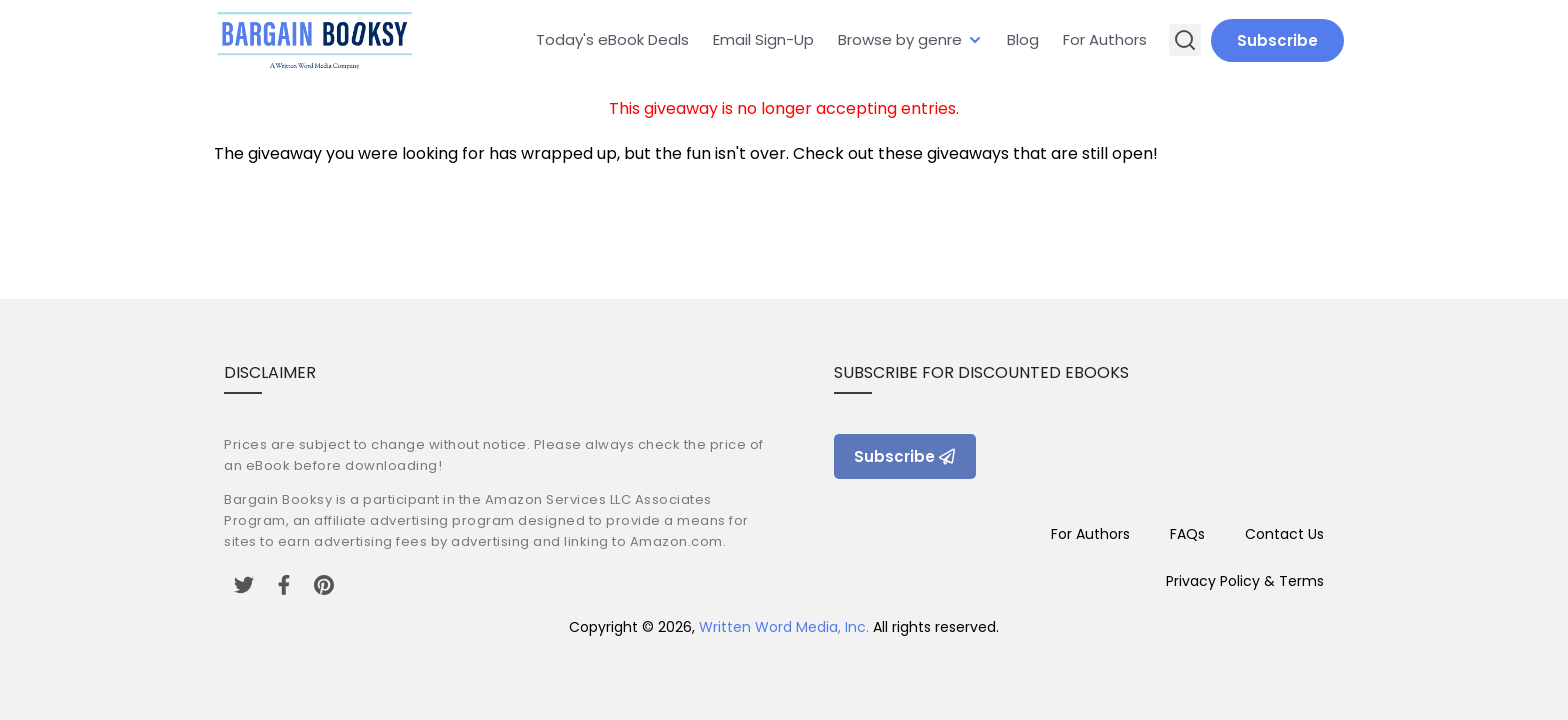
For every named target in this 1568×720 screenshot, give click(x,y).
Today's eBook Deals (612, 39)
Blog (1023, 39)
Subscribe (1277, 40)
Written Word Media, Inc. (784, 627)
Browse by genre (900, 39)
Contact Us (1284, 534)
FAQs (1187, 534)
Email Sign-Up (763, 39)
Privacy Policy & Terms (1245, 581)
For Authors (1105, 39)
